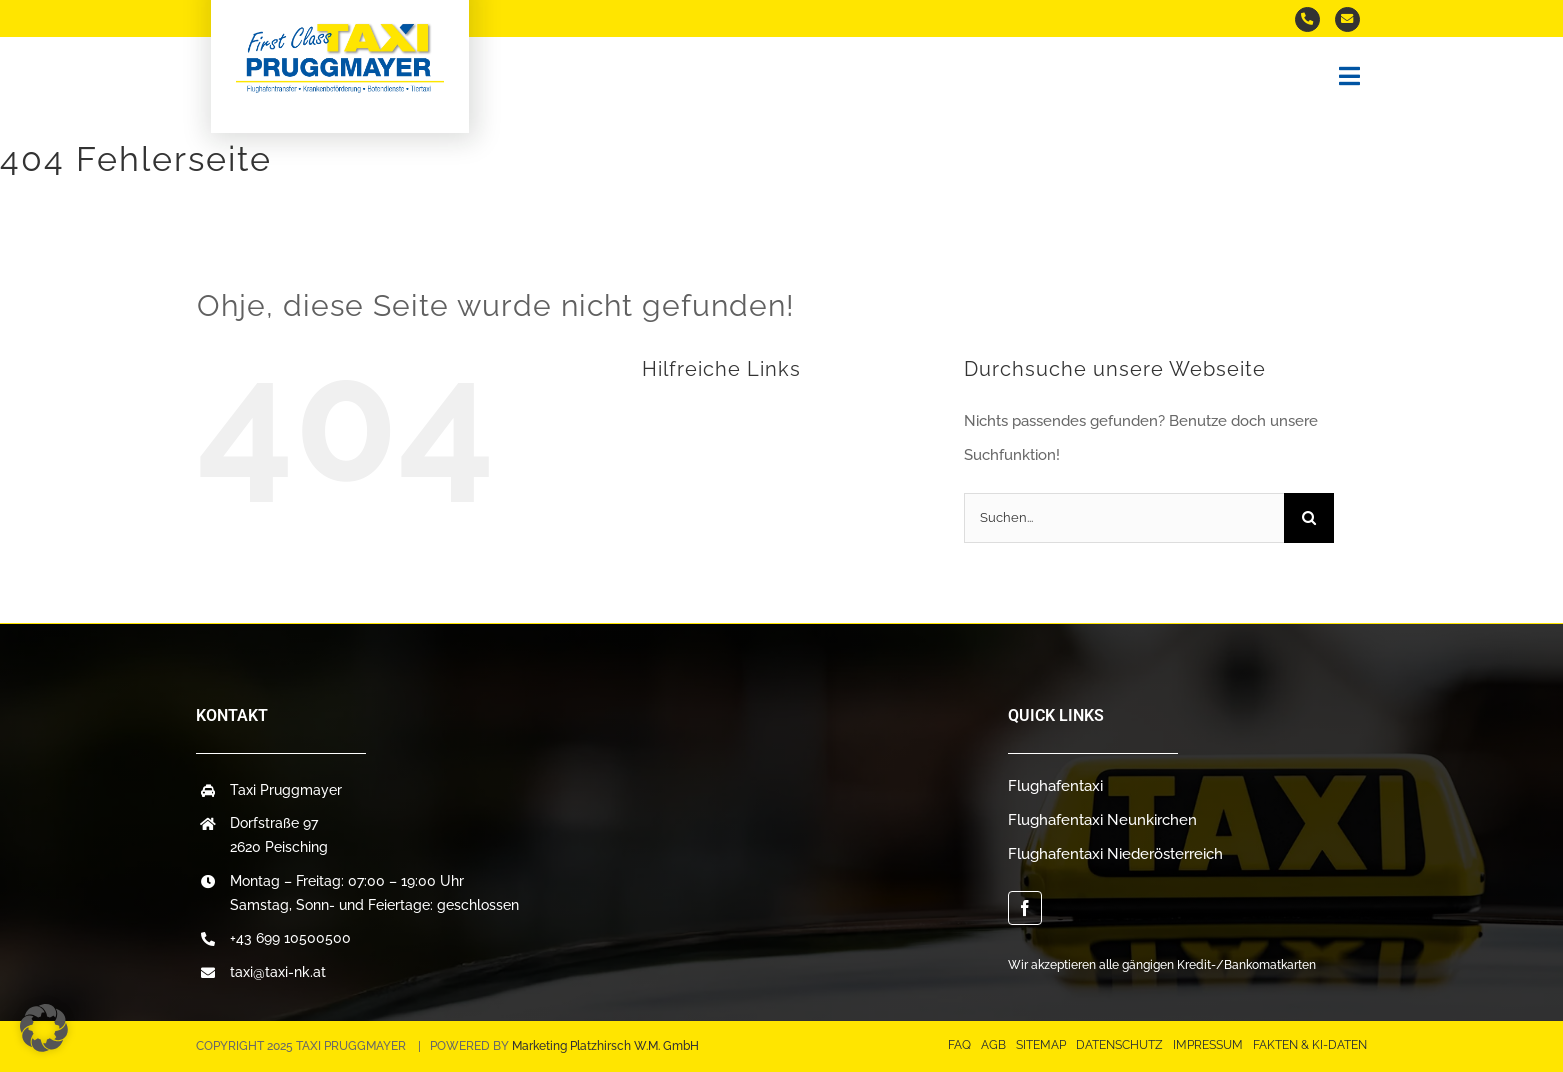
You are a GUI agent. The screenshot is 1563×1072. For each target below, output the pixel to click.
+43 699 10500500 (290, 938)
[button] (44, 1028)
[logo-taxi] (339, 29)
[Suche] (1309, 518)
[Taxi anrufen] (1307, 19)
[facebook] (1025, 908)
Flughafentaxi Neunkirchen (1102, 820)
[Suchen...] (1124, 518)
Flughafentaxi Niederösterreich (1115, 854)
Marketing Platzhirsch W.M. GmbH (605, 1046)
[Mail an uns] (1347, 19)
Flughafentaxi (1055, 786)
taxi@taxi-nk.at (278, 972)
